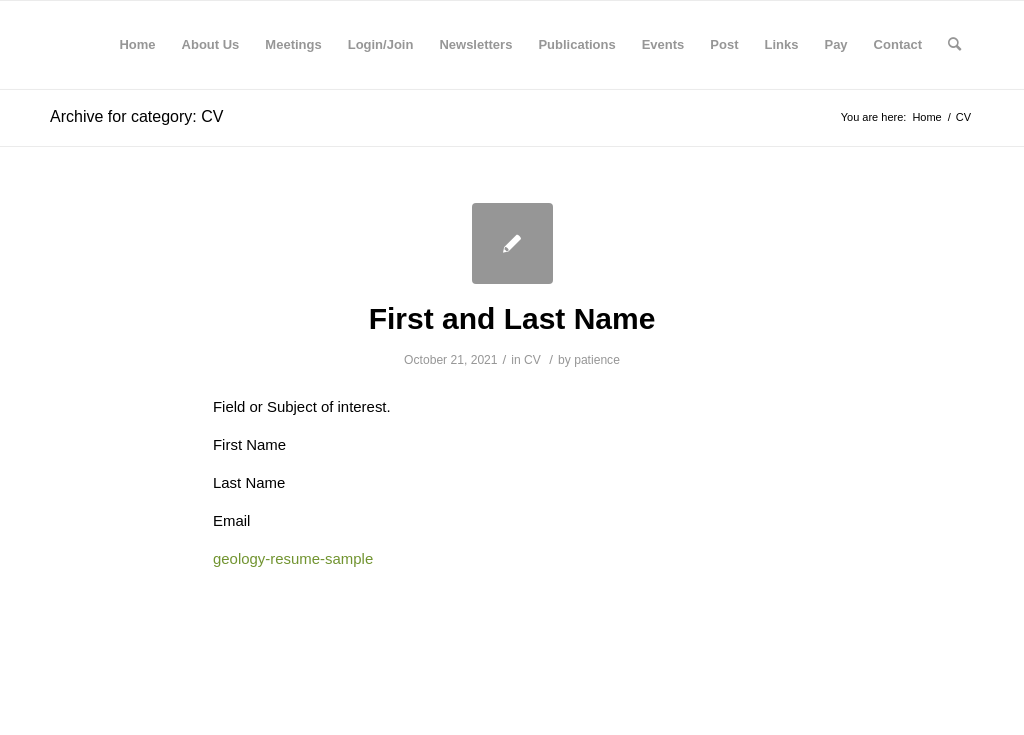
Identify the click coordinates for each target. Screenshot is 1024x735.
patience (597, 360)
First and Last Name (512, 318)
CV (532, 360)
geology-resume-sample (293, 558)
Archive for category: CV (136, 116)
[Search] (954, 45)
